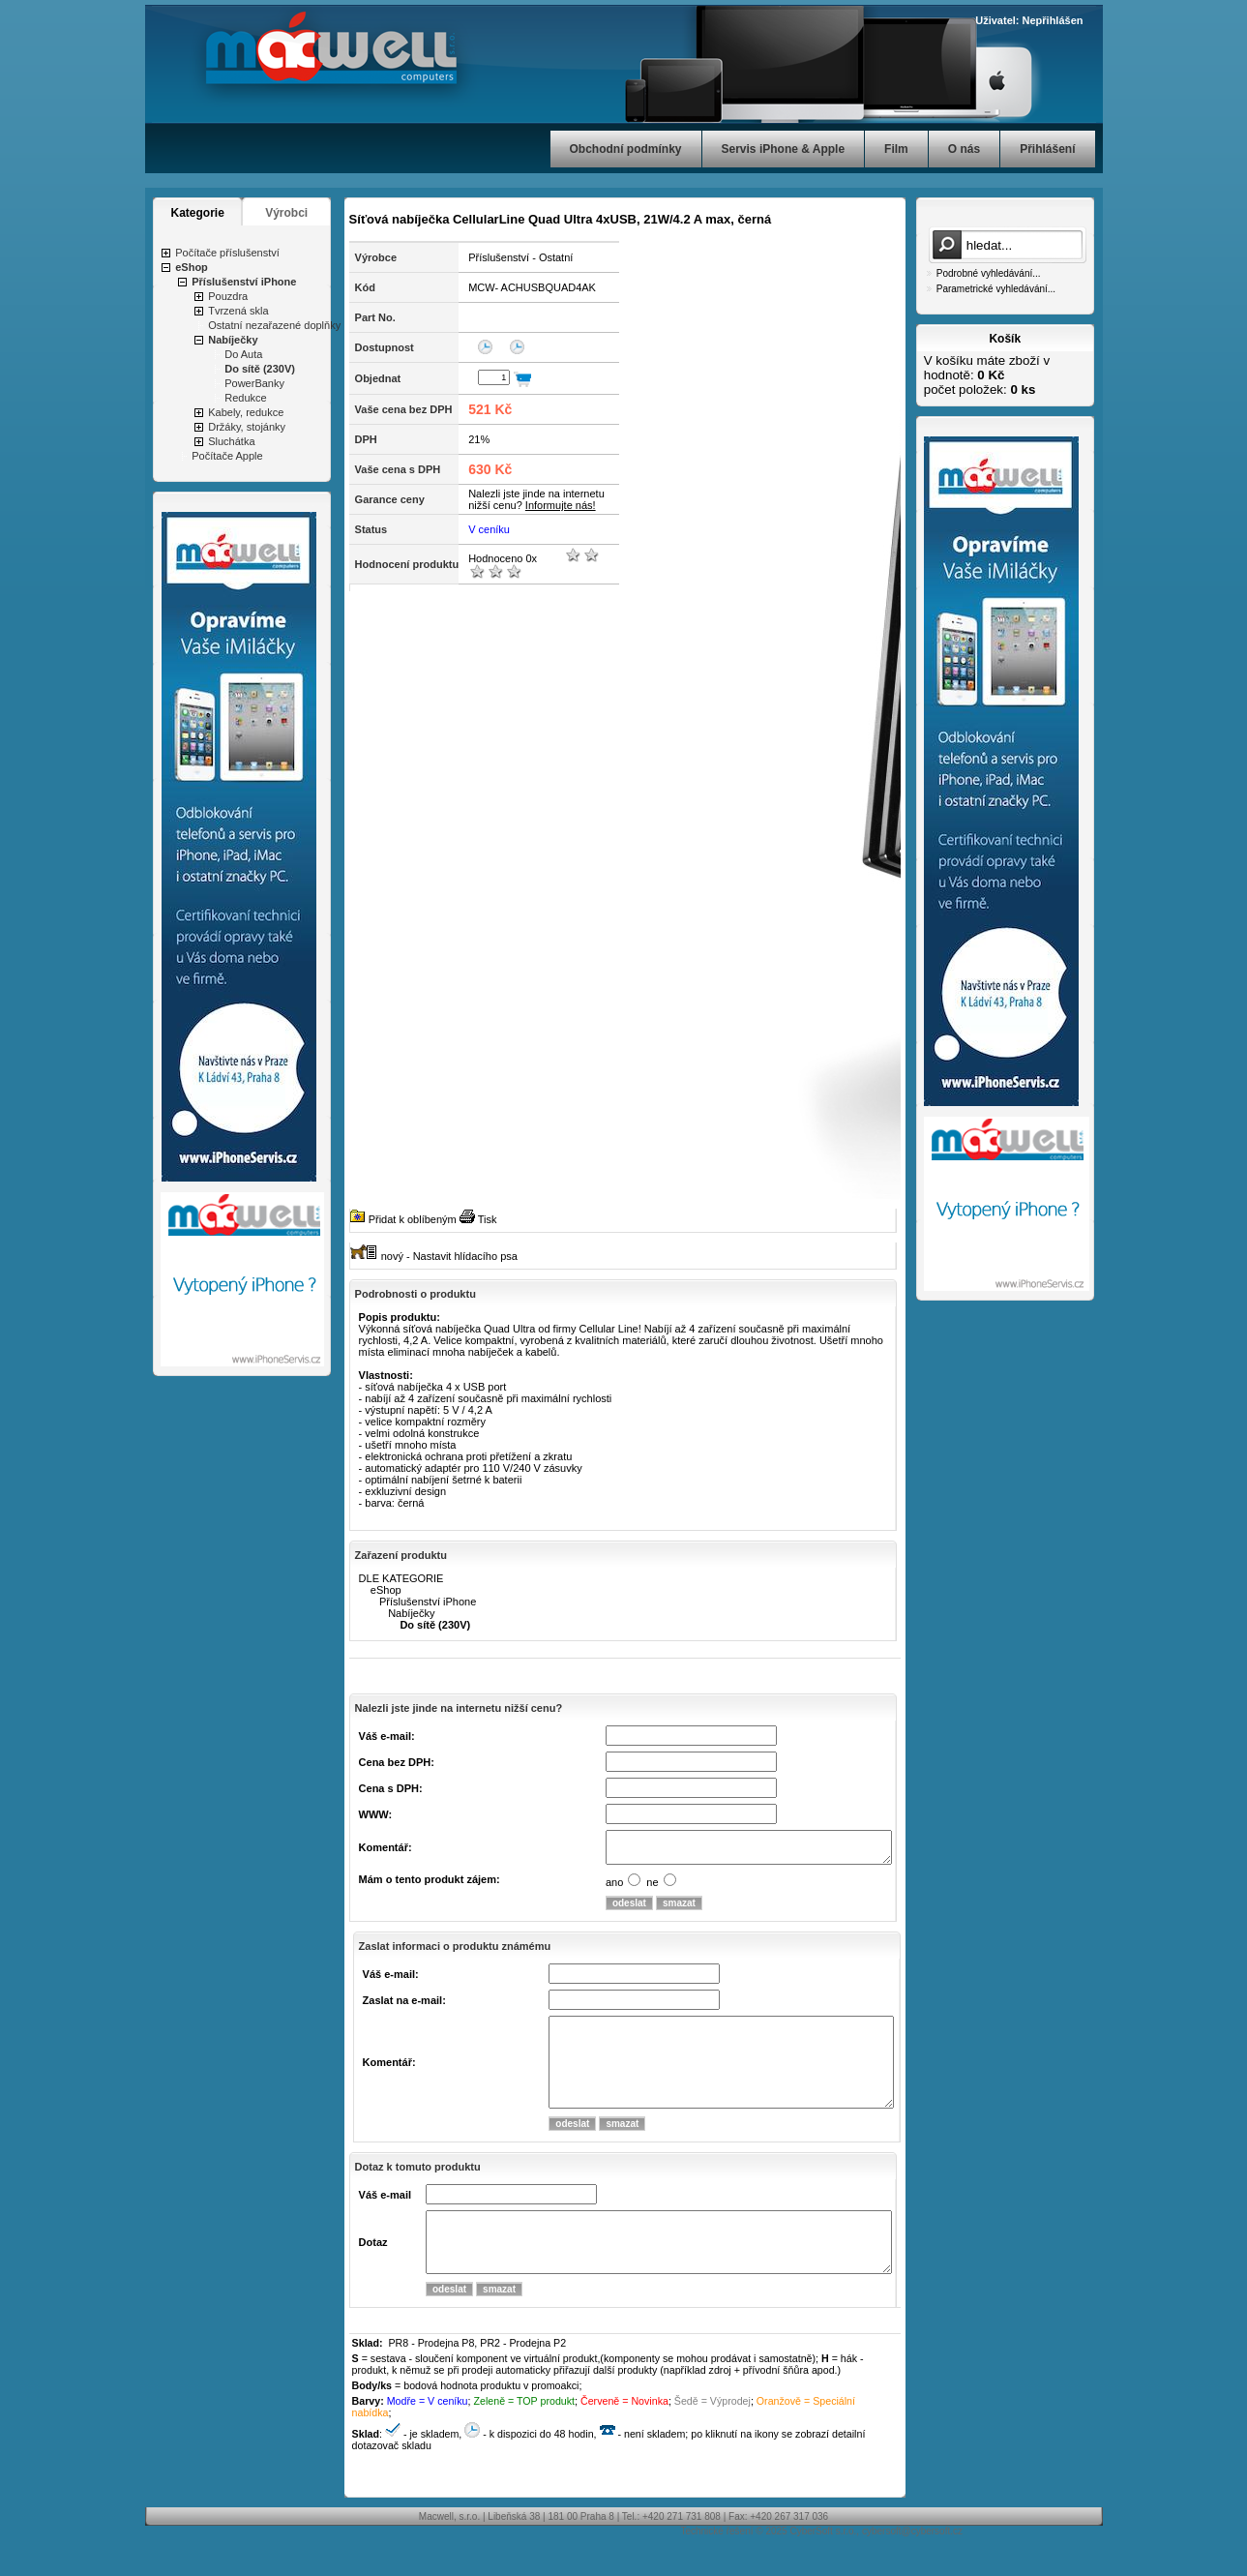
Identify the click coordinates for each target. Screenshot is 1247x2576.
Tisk (487, 1219)
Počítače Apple (227, 456)
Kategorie (197, 213)
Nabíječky (232, 339)
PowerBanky (254, 383)
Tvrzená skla (238, 310)
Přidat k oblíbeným (413, 1219)
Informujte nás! (560, 505)
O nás (964, 149)
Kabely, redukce (245, 412)
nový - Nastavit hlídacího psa (449, 1256)
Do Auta (243, 354)
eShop (191, 267)
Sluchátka (231, 441)
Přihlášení (1047, 149)
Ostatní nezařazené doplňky (274, 325)
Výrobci (286, 213)
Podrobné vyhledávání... (988, 273)
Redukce (245, 398)
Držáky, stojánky (246, 427)
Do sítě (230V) (259, 368)
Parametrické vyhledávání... (995, 289)
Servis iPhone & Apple (784, 149)
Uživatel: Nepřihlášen (1029, 20)
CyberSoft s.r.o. (822, 2566)
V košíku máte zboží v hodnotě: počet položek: (987, 375)
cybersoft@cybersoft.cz (912, 2566)
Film (896, 149)
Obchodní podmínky (626, 149)
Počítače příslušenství (227, 252)
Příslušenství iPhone (244, 281)
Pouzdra (228, 296)
